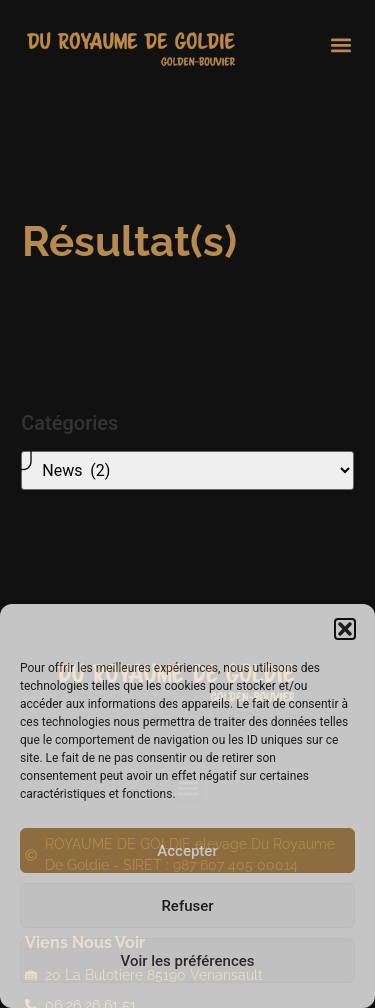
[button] (345, 629)
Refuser (187, 906)
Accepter (187, 851)
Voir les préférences (188, 961)
